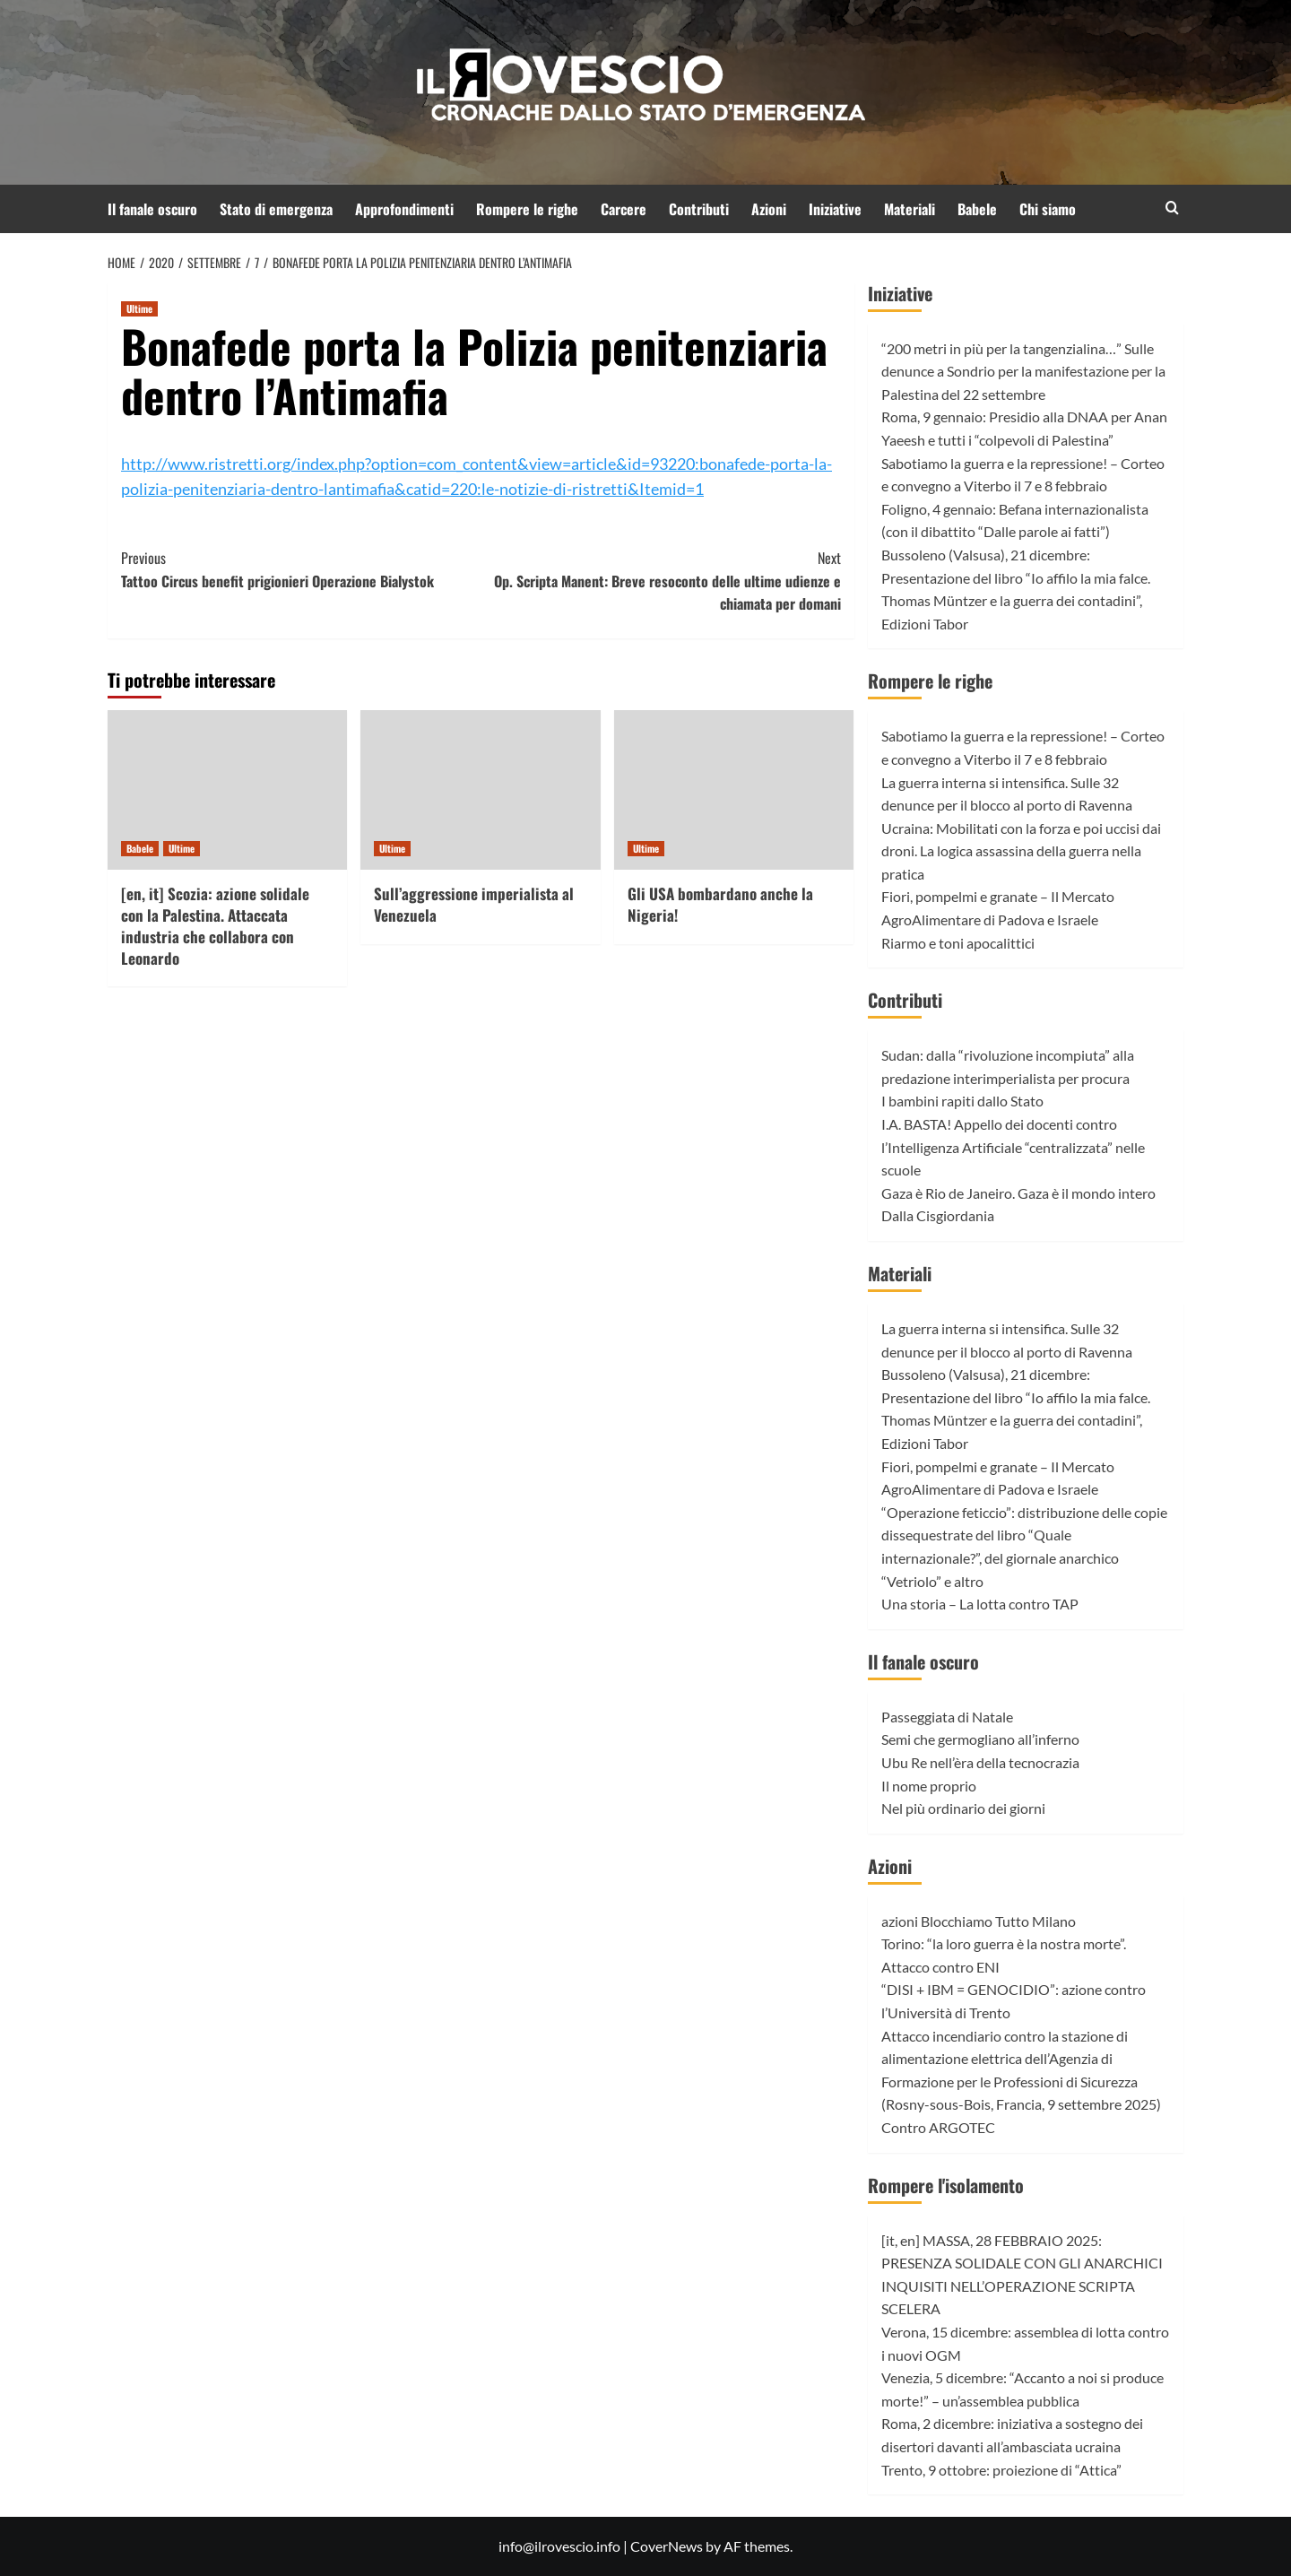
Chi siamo (1047, 209)
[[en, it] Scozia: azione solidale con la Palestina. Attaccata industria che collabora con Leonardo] (227, 790)
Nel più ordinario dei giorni (963, 1808)
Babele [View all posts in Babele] (139, 848)
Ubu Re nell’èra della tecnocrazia (980, 1762)
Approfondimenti (404, 209)
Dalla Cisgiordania (937, 1215)
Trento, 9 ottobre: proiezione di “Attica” (1001, 2469)
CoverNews (666, 2545)
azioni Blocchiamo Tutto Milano (978, 1921)
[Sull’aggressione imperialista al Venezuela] (480, 790)
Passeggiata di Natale (947, 1716)
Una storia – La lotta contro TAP (980, 1603)
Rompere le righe (527, 209)
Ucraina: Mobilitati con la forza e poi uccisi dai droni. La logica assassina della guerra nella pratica (1021, 851)
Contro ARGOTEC (938, 2127)
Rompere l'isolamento (946, 2185)
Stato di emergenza (276, 209)
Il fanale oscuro (152, 209)
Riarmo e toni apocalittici (958, 942)
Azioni (768, 209)
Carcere (623, 209)
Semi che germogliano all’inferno (980, 1739)
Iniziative (835, 209)
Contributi (699, 209)
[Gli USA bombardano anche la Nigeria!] (733, 790)
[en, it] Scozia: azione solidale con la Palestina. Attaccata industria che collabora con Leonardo (215, 925)
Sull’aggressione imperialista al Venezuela (474, 904)
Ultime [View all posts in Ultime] (139, 308)
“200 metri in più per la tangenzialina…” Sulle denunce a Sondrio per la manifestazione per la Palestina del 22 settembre (1023, 371)
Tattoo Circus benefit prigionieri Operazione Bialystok (301, 569)
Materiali (909, 209)
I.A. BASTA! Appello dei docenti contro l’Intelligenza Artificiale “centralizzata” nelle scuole (1013, 1146)
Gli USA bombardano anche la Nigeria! (720, 904)
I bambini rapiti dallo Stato (962, 1100)
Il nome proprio (928, 1785)
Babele (977, 209)
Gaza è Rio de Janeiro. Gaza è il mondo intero (1018, 1192)
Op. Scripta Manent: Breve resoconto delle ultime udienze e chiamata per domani (660, 580)
